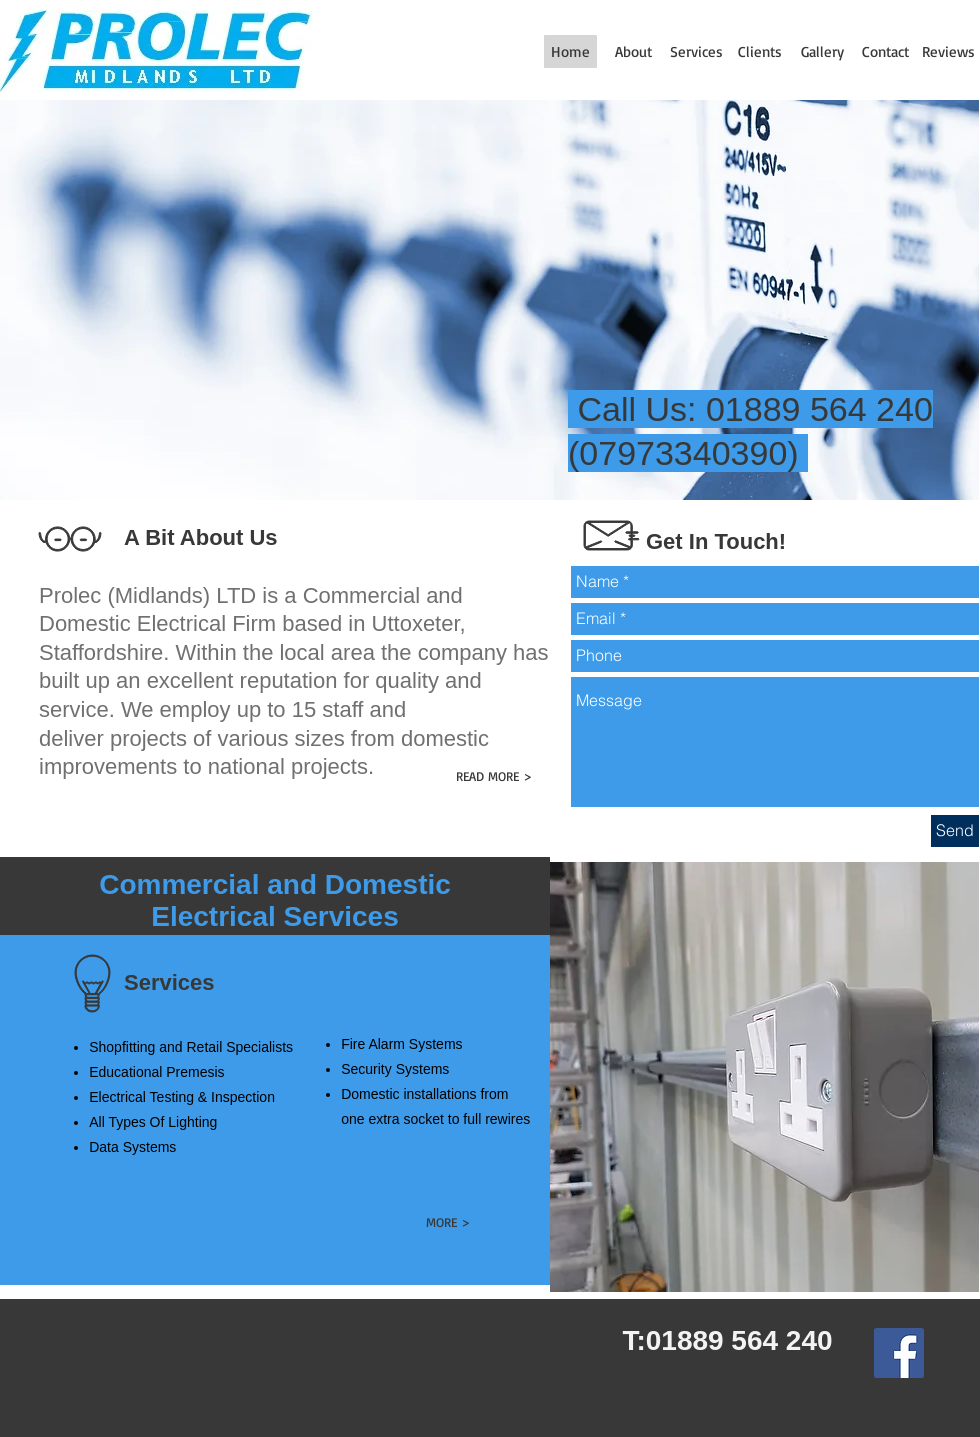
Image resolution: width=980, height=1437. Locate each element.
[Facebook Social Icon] (899, 1353)
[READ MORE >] (493, 776)
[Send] (955, 831)
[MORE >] (447, 1222)
